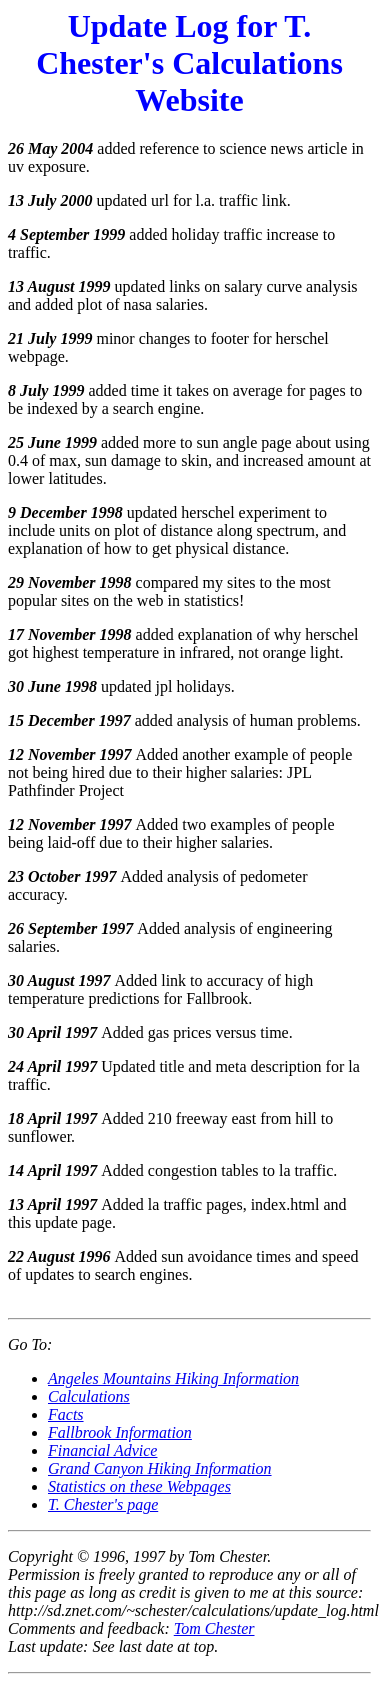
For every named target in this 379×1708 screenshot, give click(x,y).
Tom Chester (214, 1628)
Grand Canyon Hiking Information (160, 1468)
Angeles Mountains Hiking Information (173, 1378)
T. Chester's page (103, 1504)
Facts (66, 1414)
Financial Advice (102, 1450)
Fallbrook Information (120, 1432)
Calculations (89, 1396)
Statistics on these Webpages (139, 1486)
